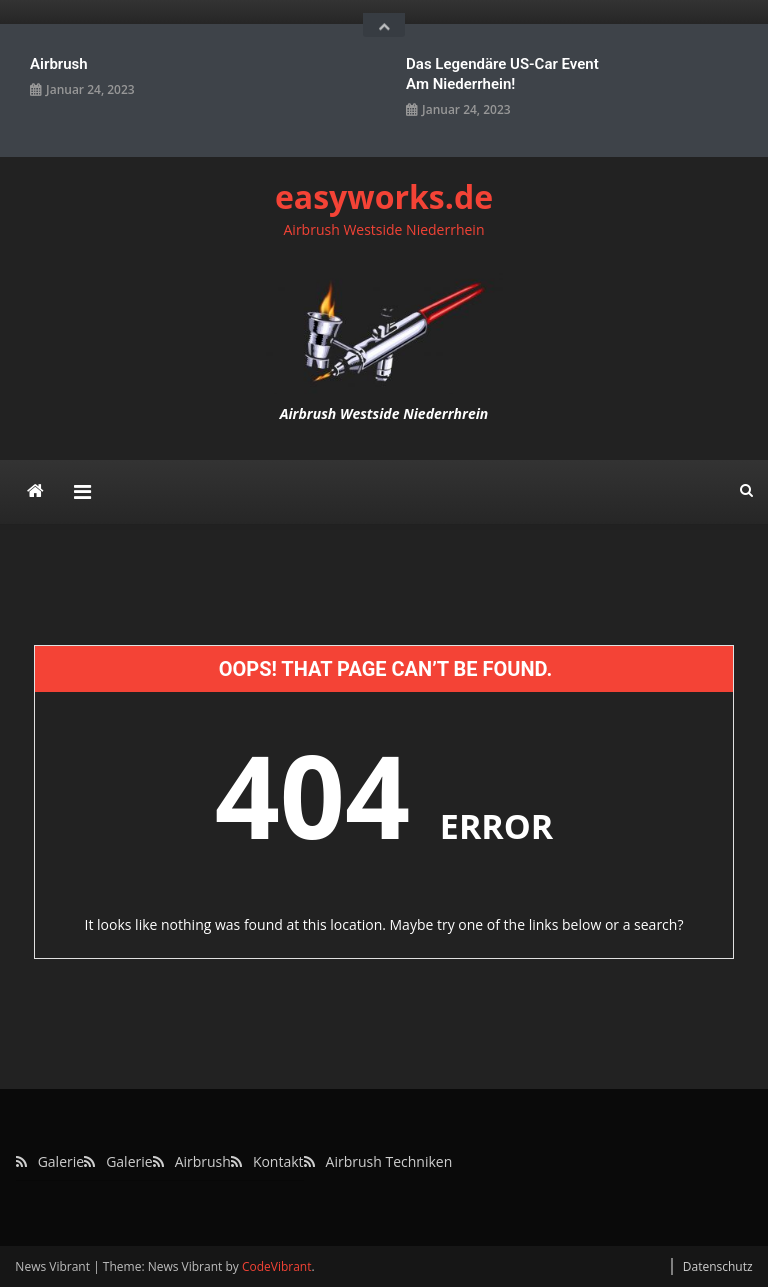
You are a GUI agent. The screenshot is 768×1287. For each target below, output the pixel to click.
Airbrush (59, 64)
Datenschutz (718, 1266)
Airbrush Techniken (389, 1161)
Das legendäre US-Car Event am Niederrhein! (502, 74)
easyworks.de (384, 196)
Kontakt (278, 1161)
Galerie (61, 1161)
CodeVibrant (277, 1266)
